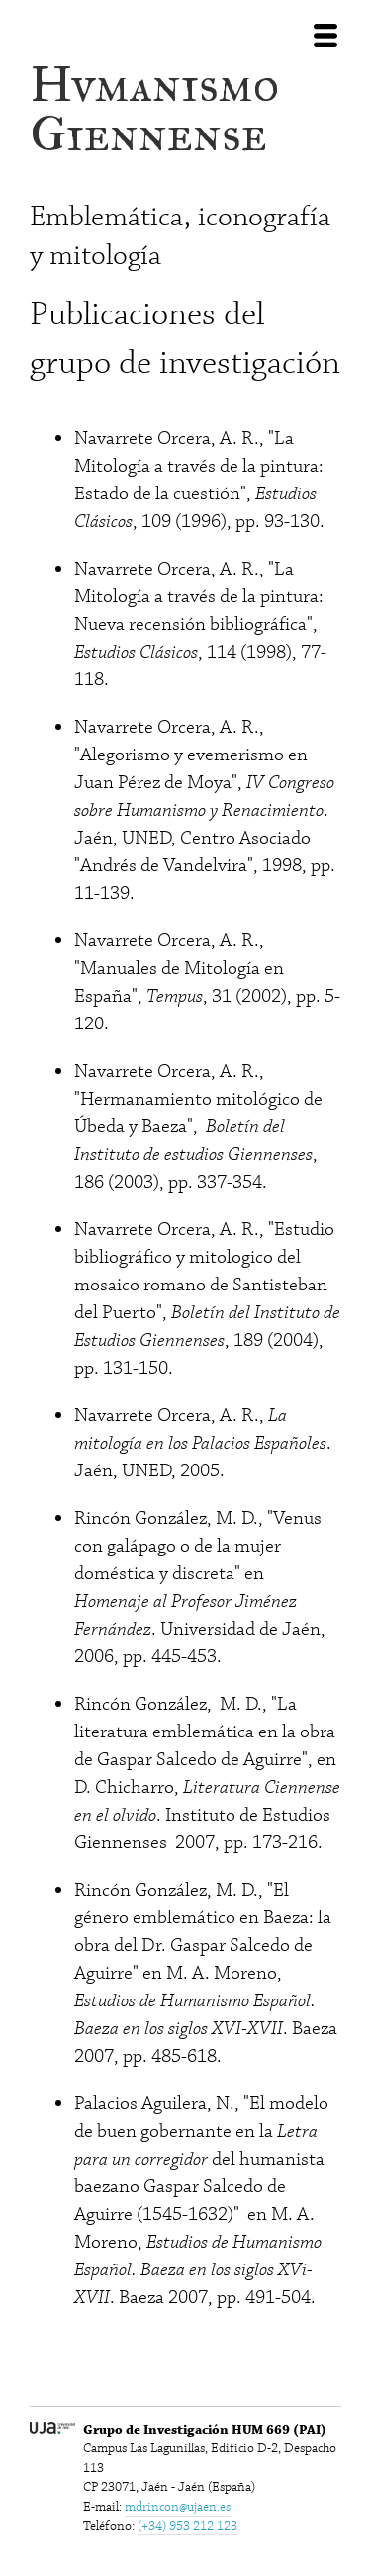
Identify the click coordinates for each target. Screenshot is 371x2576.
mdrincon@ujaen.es (178, 2507)
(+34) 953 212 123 (187, 2525)
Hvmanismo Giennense (154, 109)
